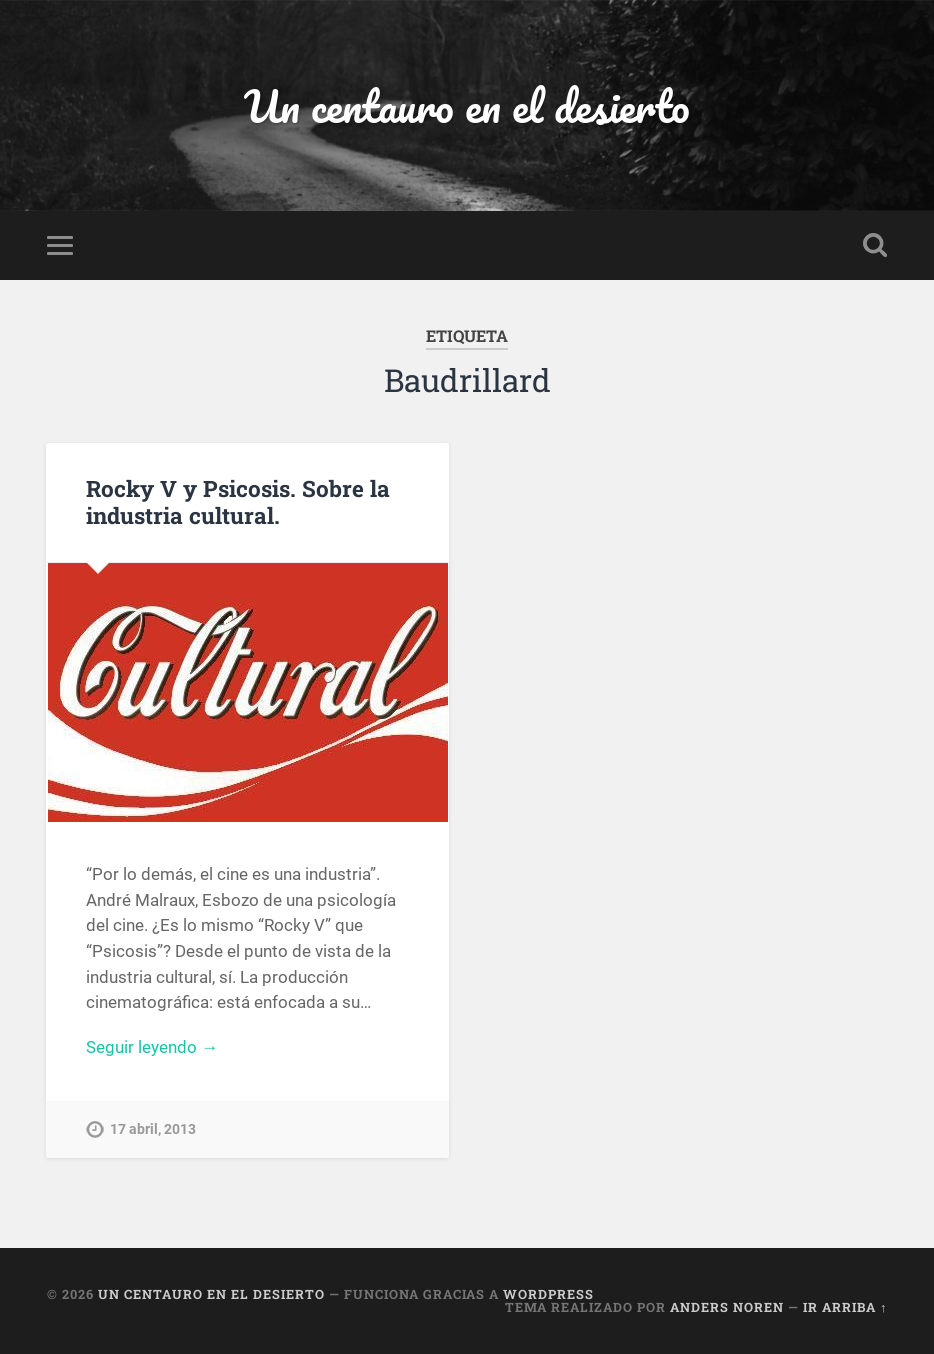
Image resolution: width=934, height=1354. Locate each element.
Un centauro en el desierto (467, 105)
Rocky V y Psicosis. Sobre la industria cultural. (238, 501)
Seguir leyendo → (152, 1047)
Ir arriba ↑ (845, 1307)
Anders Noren (727, 1307)
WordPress (548, 1294)
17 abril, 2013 (153, 1129)
